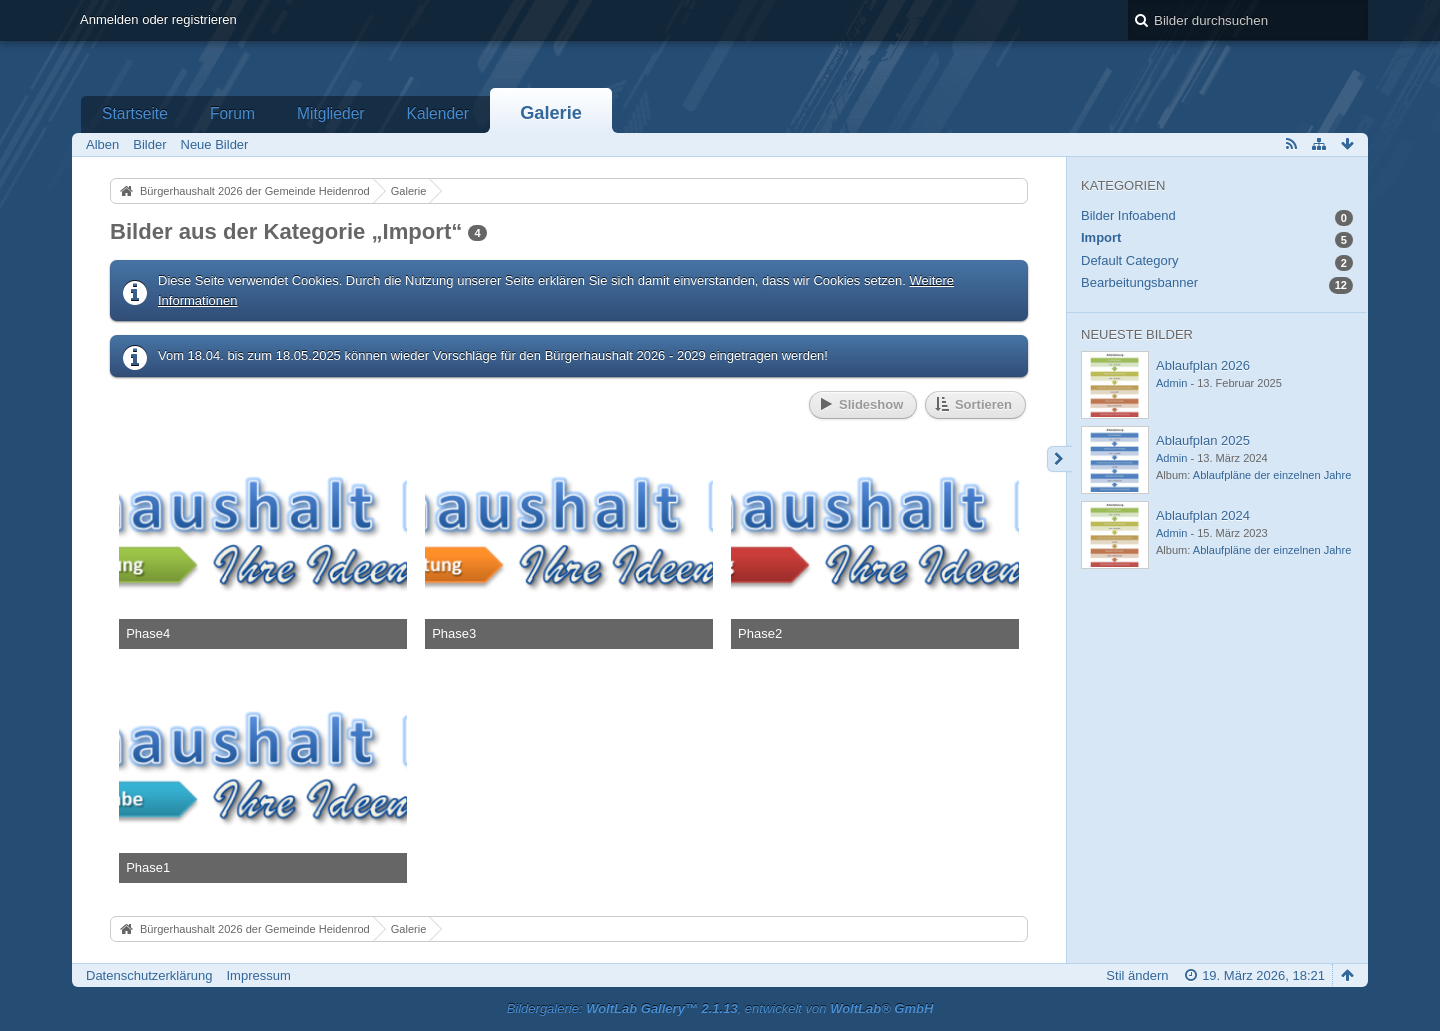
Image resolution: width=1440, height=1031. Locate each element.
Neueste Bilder (1137, 334)
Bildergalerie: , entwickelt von (720, 1008)
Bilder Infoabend (1128, 215)
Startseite (135, 113)
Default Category (1130, 260)
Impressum (258, 975)
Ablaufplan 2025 (1203, 440)
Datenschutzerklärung (149, 975)
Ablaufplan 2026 (1203, 365)
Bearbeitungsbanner (1139, 282)
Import (1101, 237)
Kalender (438, 113)
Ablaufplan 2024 (1203, 515)
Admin (1171, 383)
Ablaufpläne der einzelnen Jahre (1272, 475)
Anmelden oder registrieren (158, 19)
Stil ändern (1137, 975)
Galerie (551, 113)
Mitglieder (331, 113)
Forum (232, 113)
